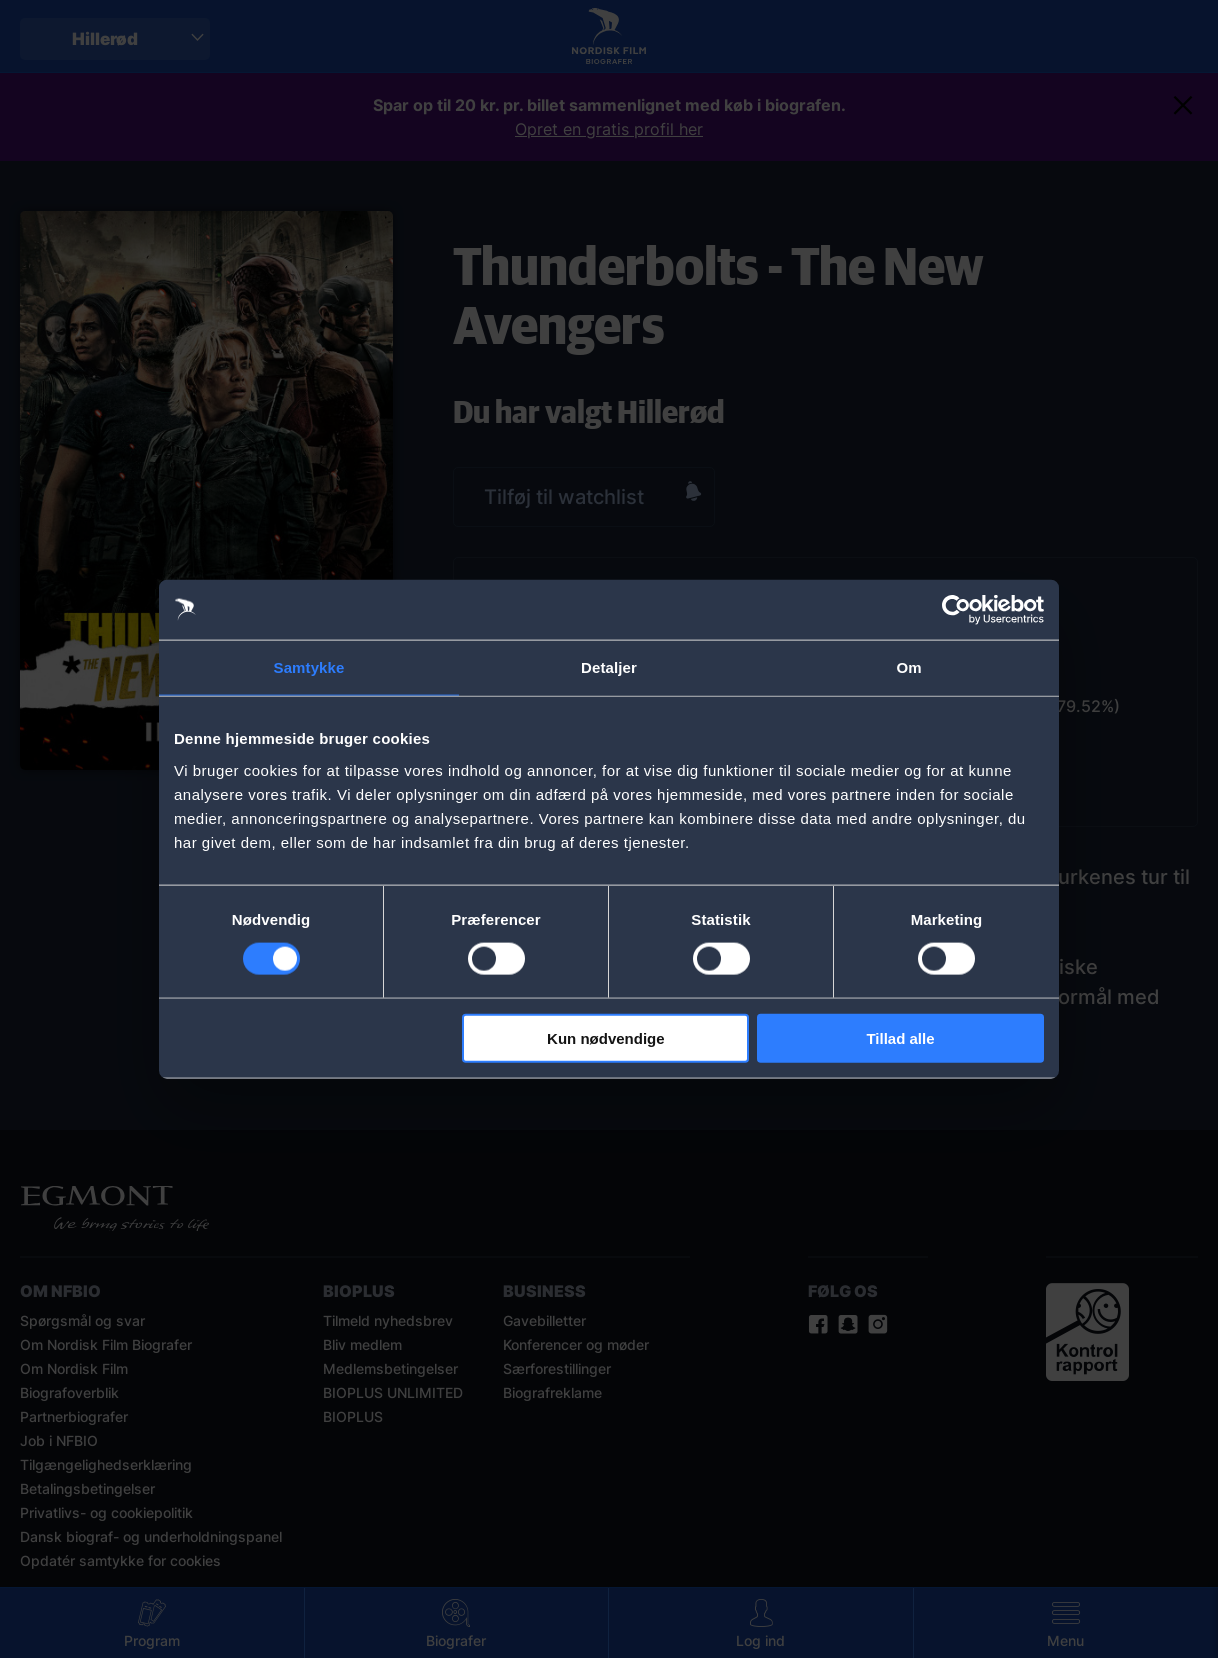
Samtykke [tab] (309, 667)
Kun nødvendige (606, 1037)
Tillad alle (900, 1037)
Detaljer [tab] (609, 667)
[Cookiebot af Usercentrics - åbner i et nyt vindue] (956, 610)
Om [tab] (908, 667)
